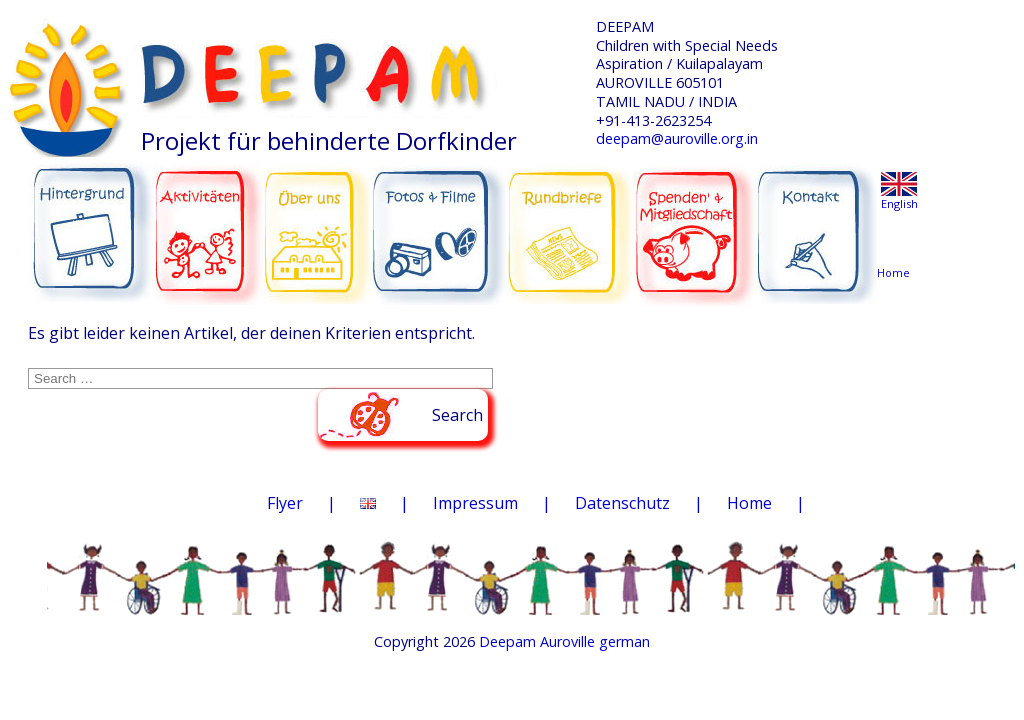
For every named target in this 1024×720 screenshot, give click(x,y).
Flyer (285, 503)
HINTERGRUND (91, 222)
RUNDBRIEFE (570, 218)
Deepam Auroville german (564, 641)
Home (749, 503)
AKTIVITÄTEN (209, 222)
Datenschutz (622, 503)
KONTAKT (819, 222)
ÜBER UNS (317, 220)
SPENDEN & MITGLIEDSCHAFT (695, 221)
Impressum (475, 503)
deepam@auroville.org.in (677, 138)
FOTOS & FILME (439, 224)
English (899, 203)
